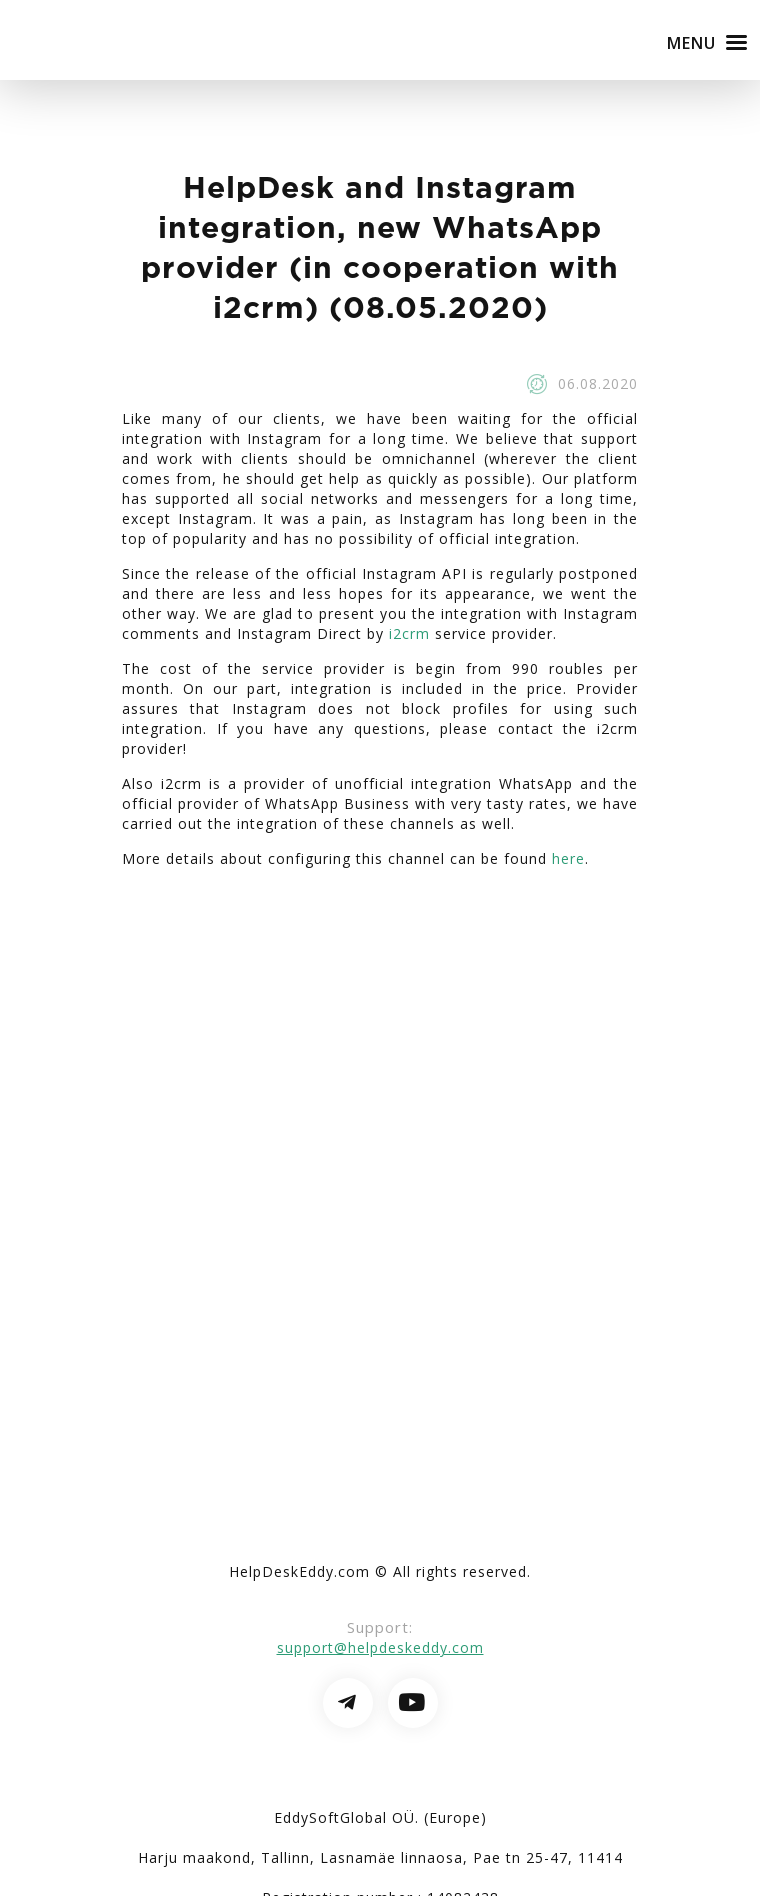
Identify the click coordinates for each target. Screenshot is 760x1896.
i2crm (409, 633)
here (568, 858)
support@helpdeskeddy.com (380, 1647)
